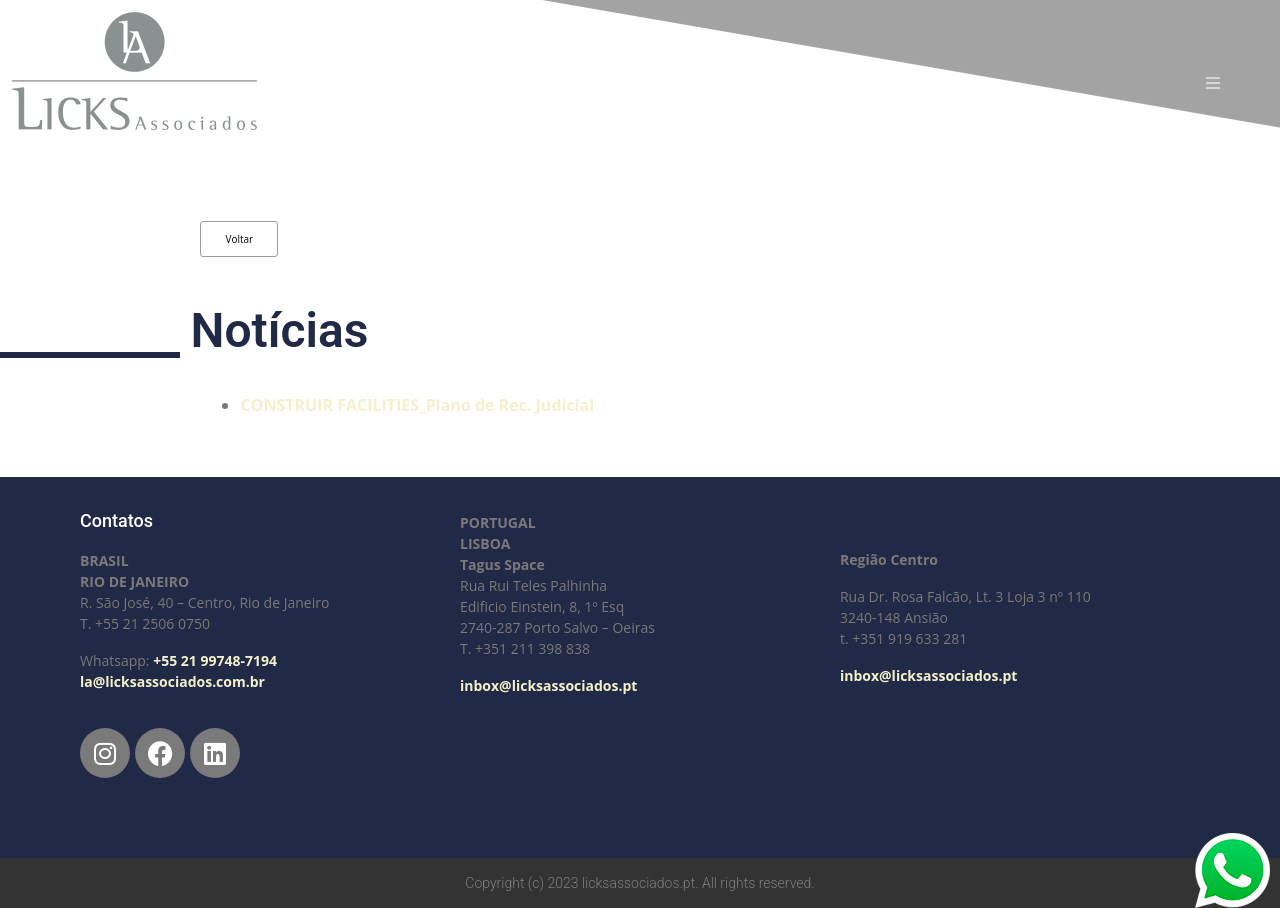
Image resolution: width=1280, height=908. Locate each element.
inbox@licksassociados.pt (548, 685)
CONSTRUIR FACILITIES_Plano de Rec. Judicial (417, 405)
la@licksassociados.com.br (172, 681)
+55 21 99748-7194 (215, 660)
